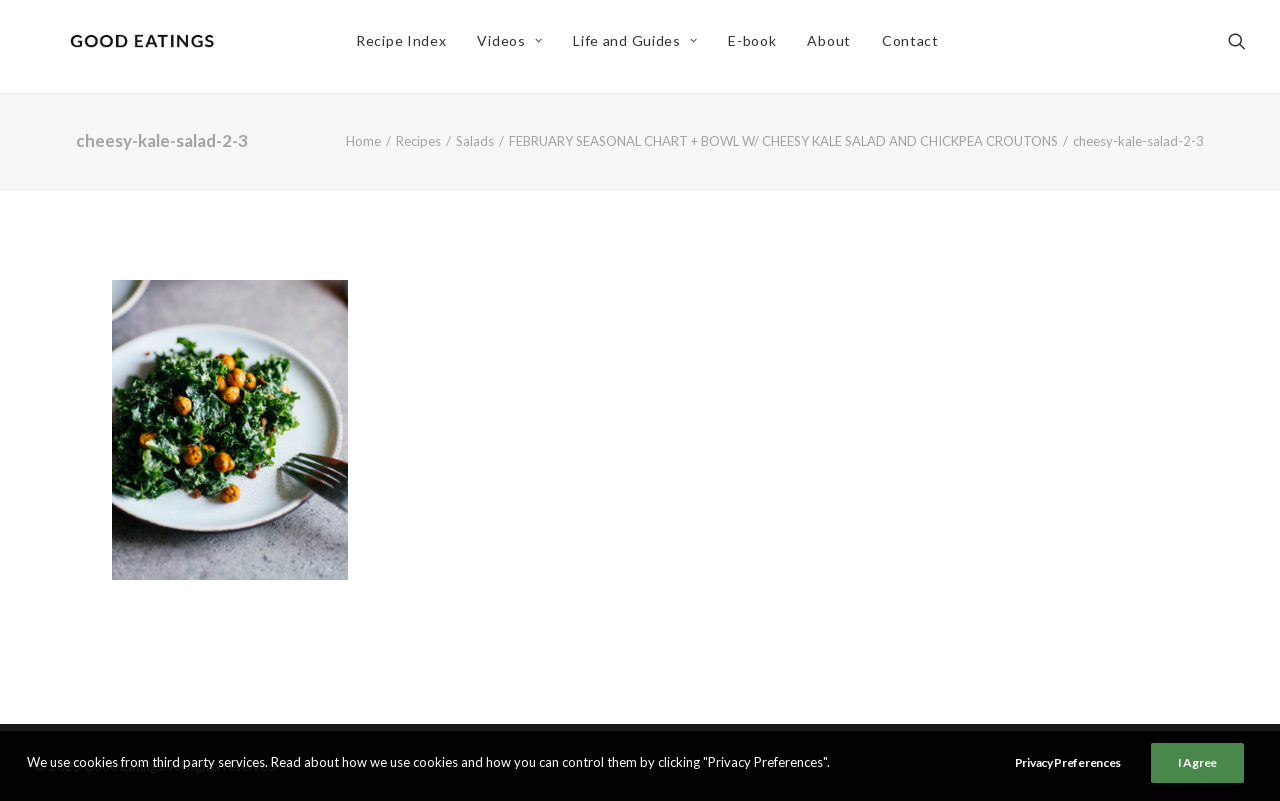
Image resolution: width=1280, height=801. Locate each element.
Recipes (418, 141)
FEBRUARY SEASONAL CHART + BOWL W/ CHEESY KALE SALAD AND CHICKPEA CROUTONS (783, 141)
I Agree (1197, 762)
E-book (758, 46)
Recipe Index (406, 46)
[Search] (1237, 47)
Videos (515, 46)
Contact (915, 46)
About (835, 46)
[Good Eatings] (147, 47)
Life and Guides (641, 46)
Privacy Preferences (1068, 762)
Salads (475, 141)
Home (363, 141)
